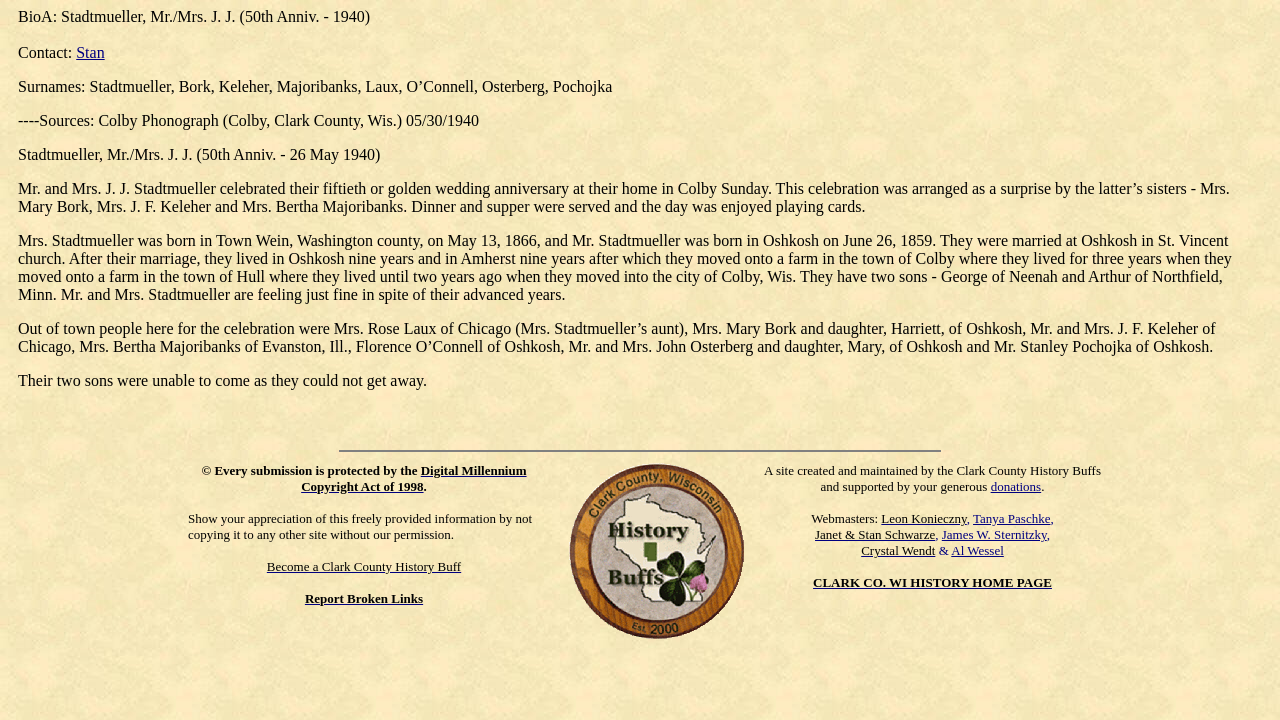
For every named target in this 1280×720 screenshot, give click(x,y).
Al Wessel (977, 550)
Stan (90, 52)
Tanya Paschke (1011, 518)
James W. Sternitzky (994, 534)
